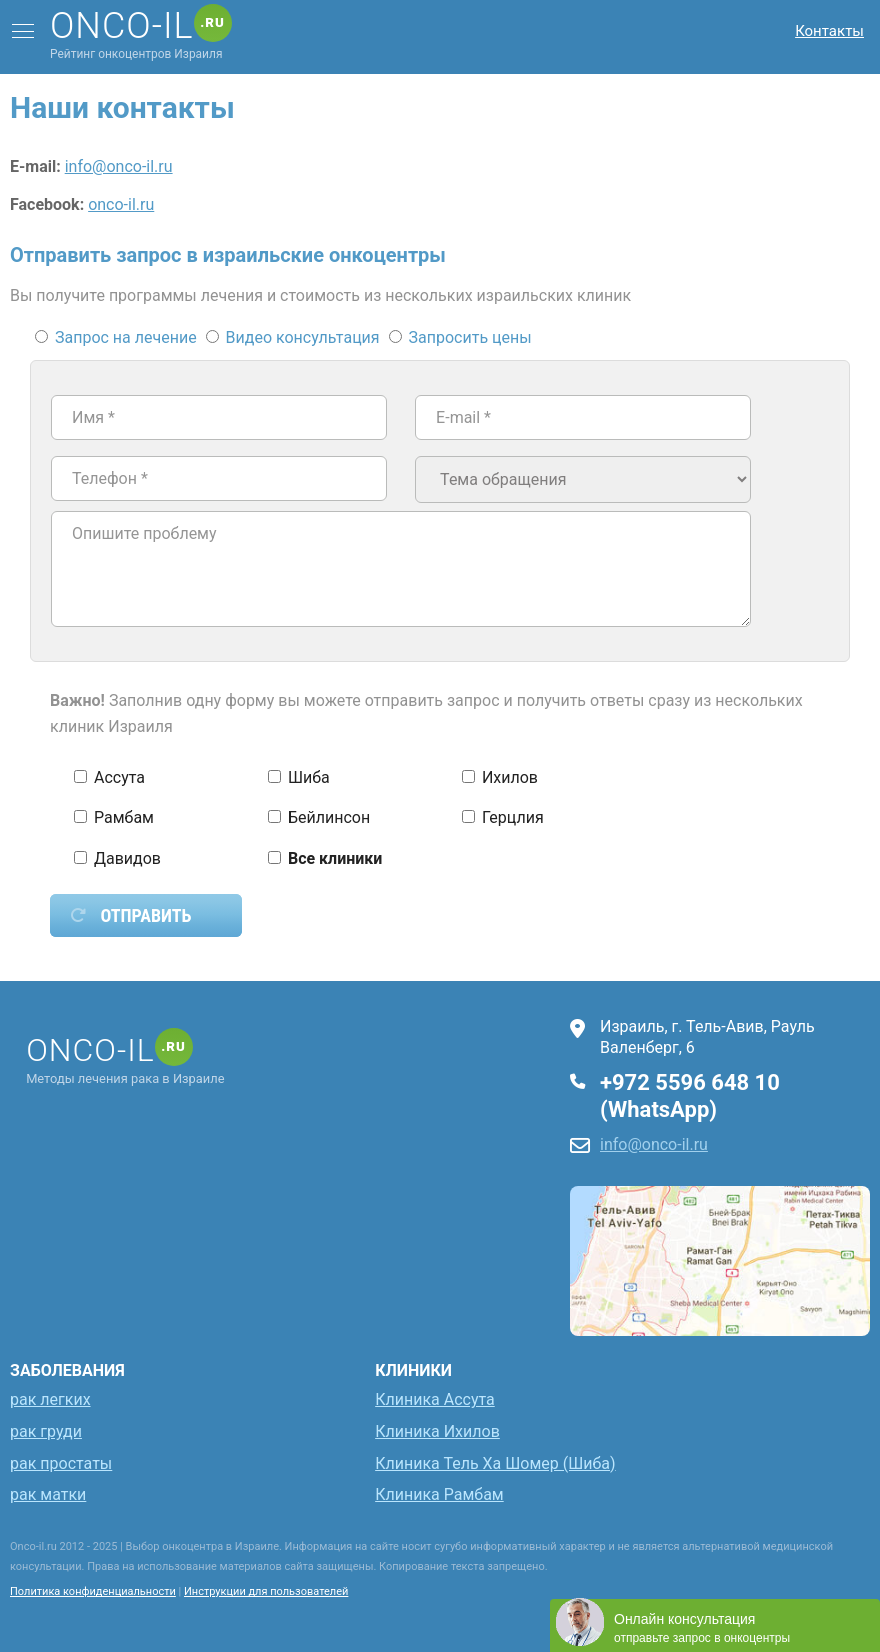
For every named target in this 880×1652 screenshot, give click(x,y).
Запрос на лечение (118, 337)
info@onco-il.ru (119, 166)
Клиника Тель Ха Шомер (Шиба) (495, 1463)
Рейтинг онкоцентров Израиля (141, 34)
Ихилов (500, 777)
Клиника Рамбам (439, 1494)
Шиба (299, 777)
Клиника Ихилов (437, 1431)
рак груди (46, 1431)
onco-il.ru (121, 204)
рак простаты (61, 1463)
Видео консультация (295, 337)
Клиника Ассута (435, 1399)
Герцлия (503, 817)
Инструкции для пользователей (266, 1591)
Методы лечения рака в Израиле (129, 1059)
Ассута (109, 777)
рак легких (50, 1399)
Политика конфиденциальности (93, 1591)
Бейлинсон (319, 817)
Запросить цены (460, 337)
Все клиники (325, 858)
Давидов (117, 858)
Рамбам (114, 817)
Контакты (829, 31)
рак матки (48, 1494)
